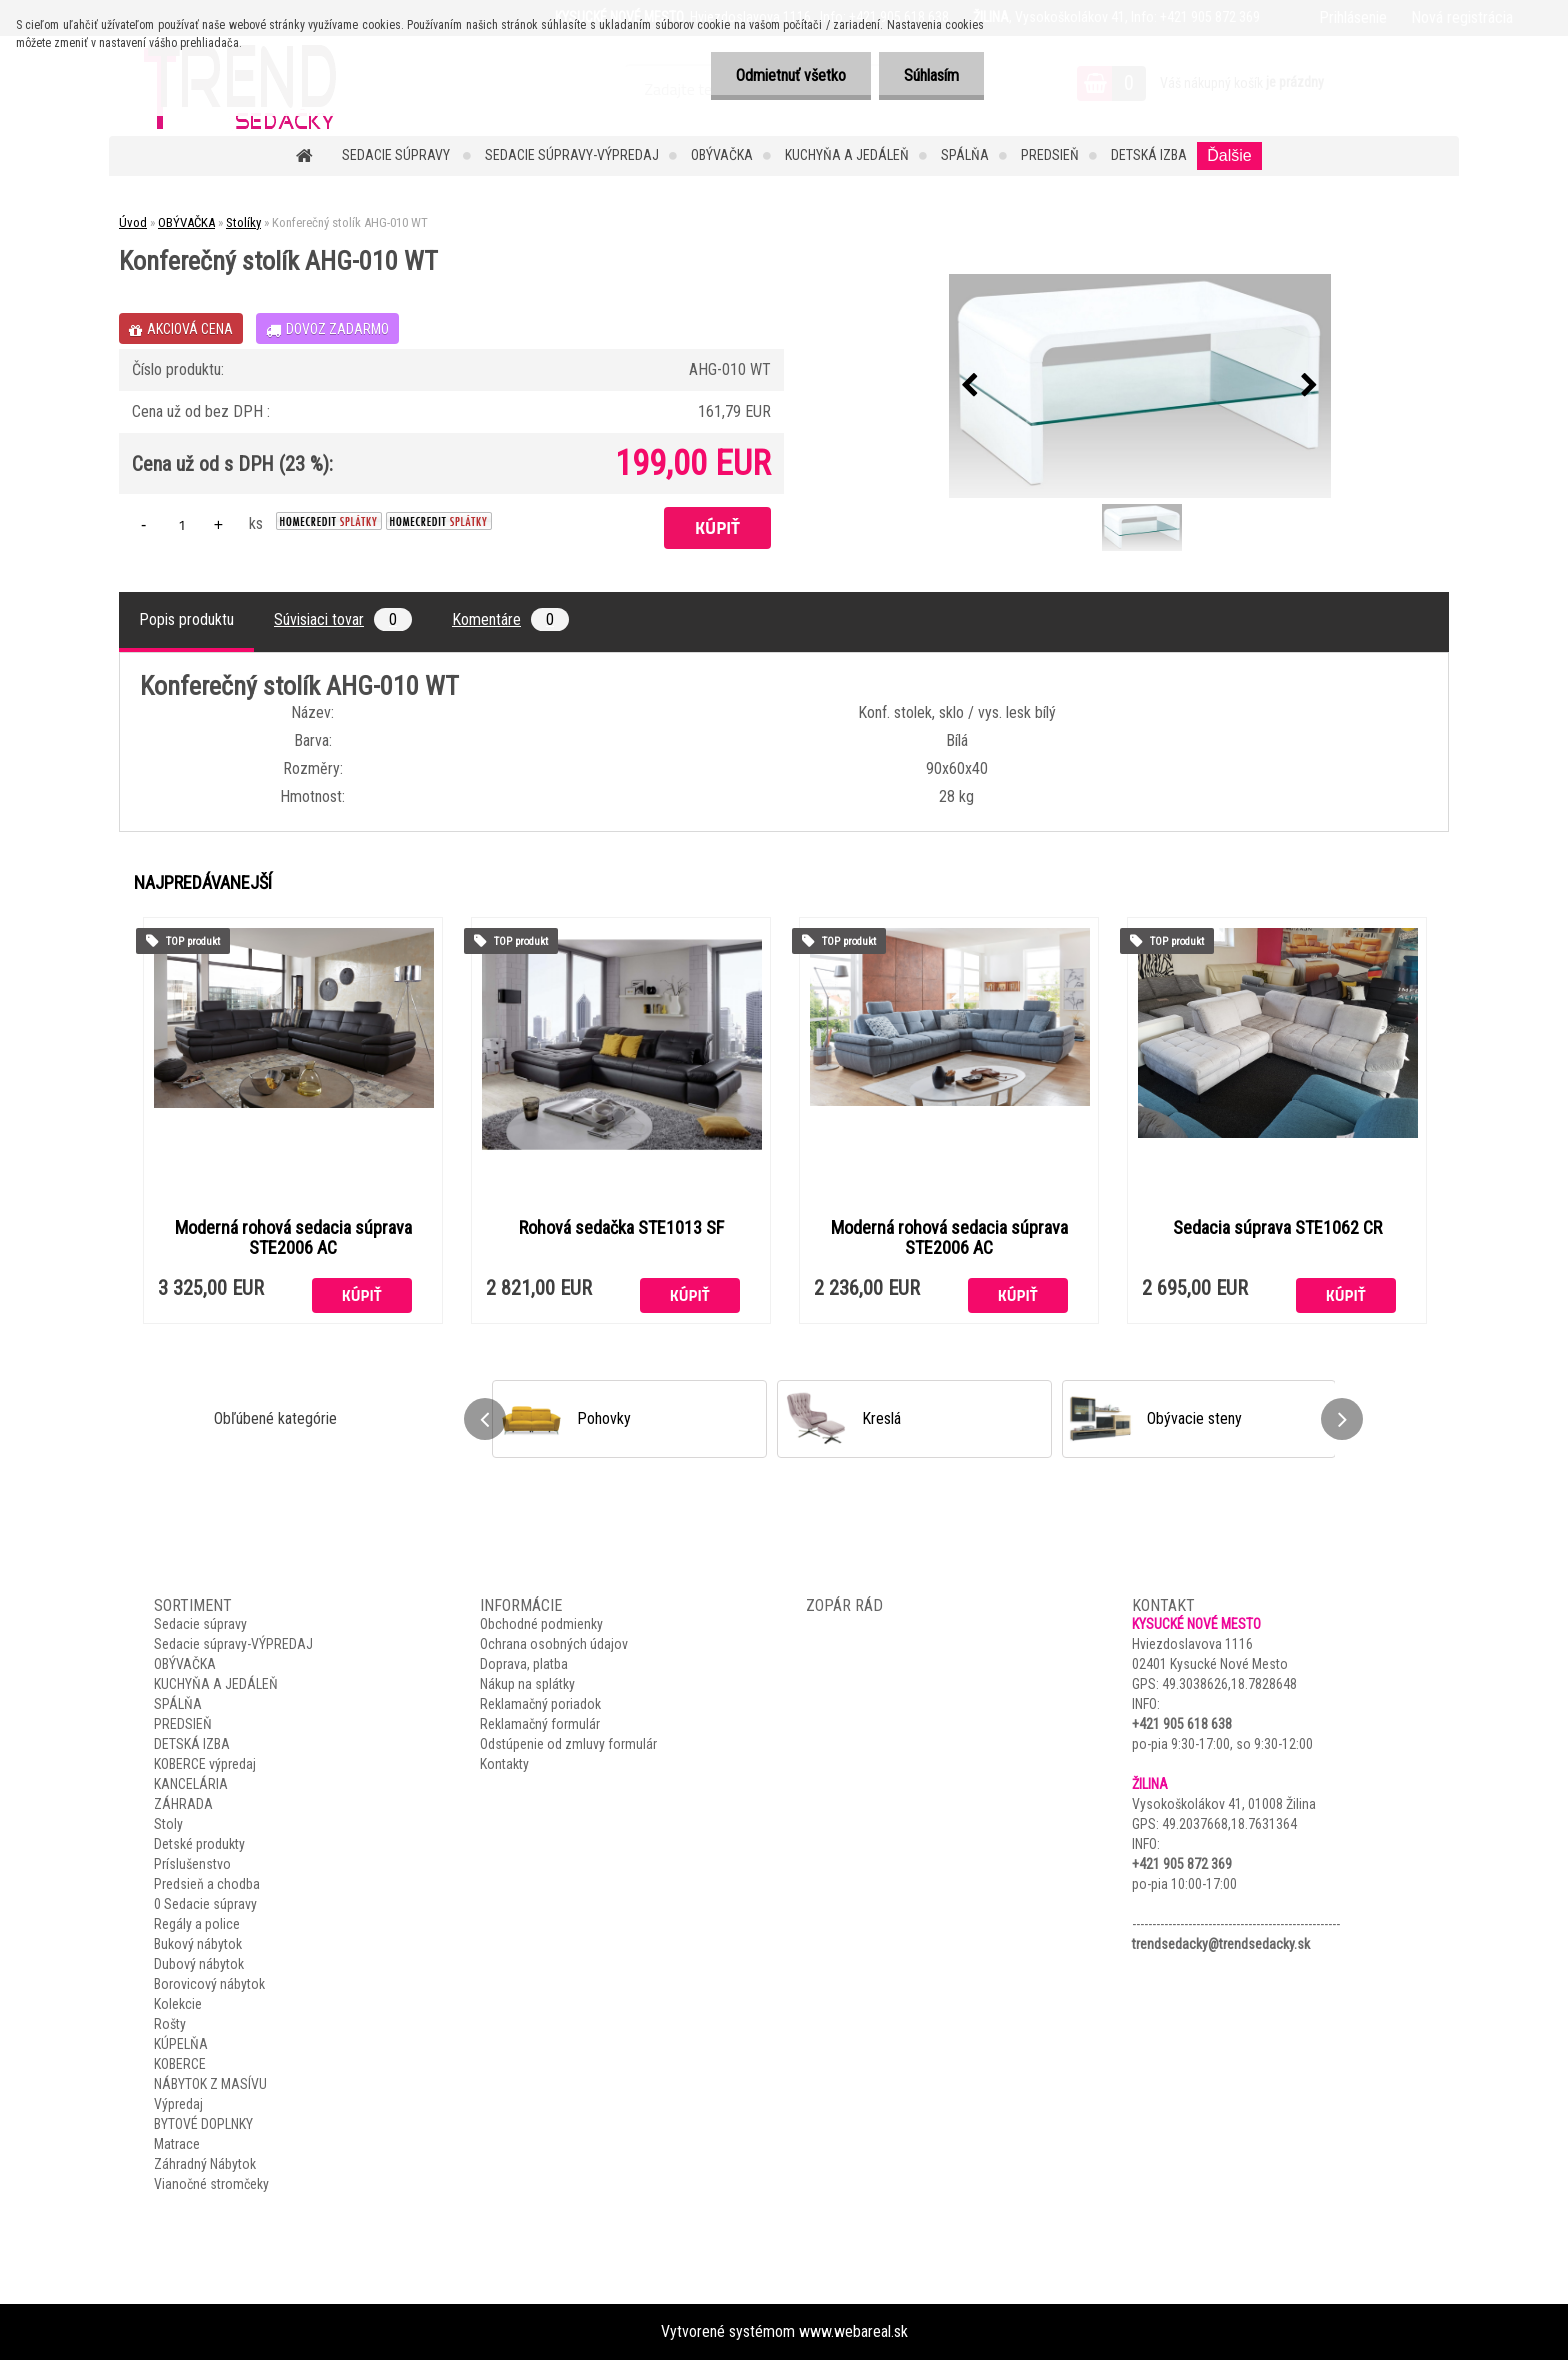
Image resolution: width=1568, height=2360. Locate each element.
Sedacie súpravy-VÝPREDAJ (572, 155)
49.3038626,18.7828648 (1229, 1684)
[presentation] (970, 386)
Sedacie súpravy (397, 155)
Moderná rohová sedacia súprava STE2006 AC (293, 1238)
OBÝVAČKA (722, 155)
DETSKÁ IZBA (1149, 155)
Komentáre (510, 619)
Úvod (133, 222)
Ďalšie (1229, 155)
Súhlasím (931, 75)
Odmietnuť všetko (791, 75)
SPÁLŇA (965, 155)
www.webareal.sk (853, 2331)
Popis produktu (186, 619)
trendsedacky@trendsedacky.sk (1221, 1944)
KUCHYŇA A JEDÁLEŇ (847, 155)
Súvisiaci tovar (343, 619)
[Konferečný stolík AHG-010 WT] (1140, 386)
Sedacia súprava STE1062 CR (1277, 1228)
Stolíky (243, 222)
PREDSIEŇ (1050, 155)
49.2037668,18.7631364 (1229, 1824)
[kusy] (182, 524)
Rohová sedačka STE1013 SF (621, 1228)
